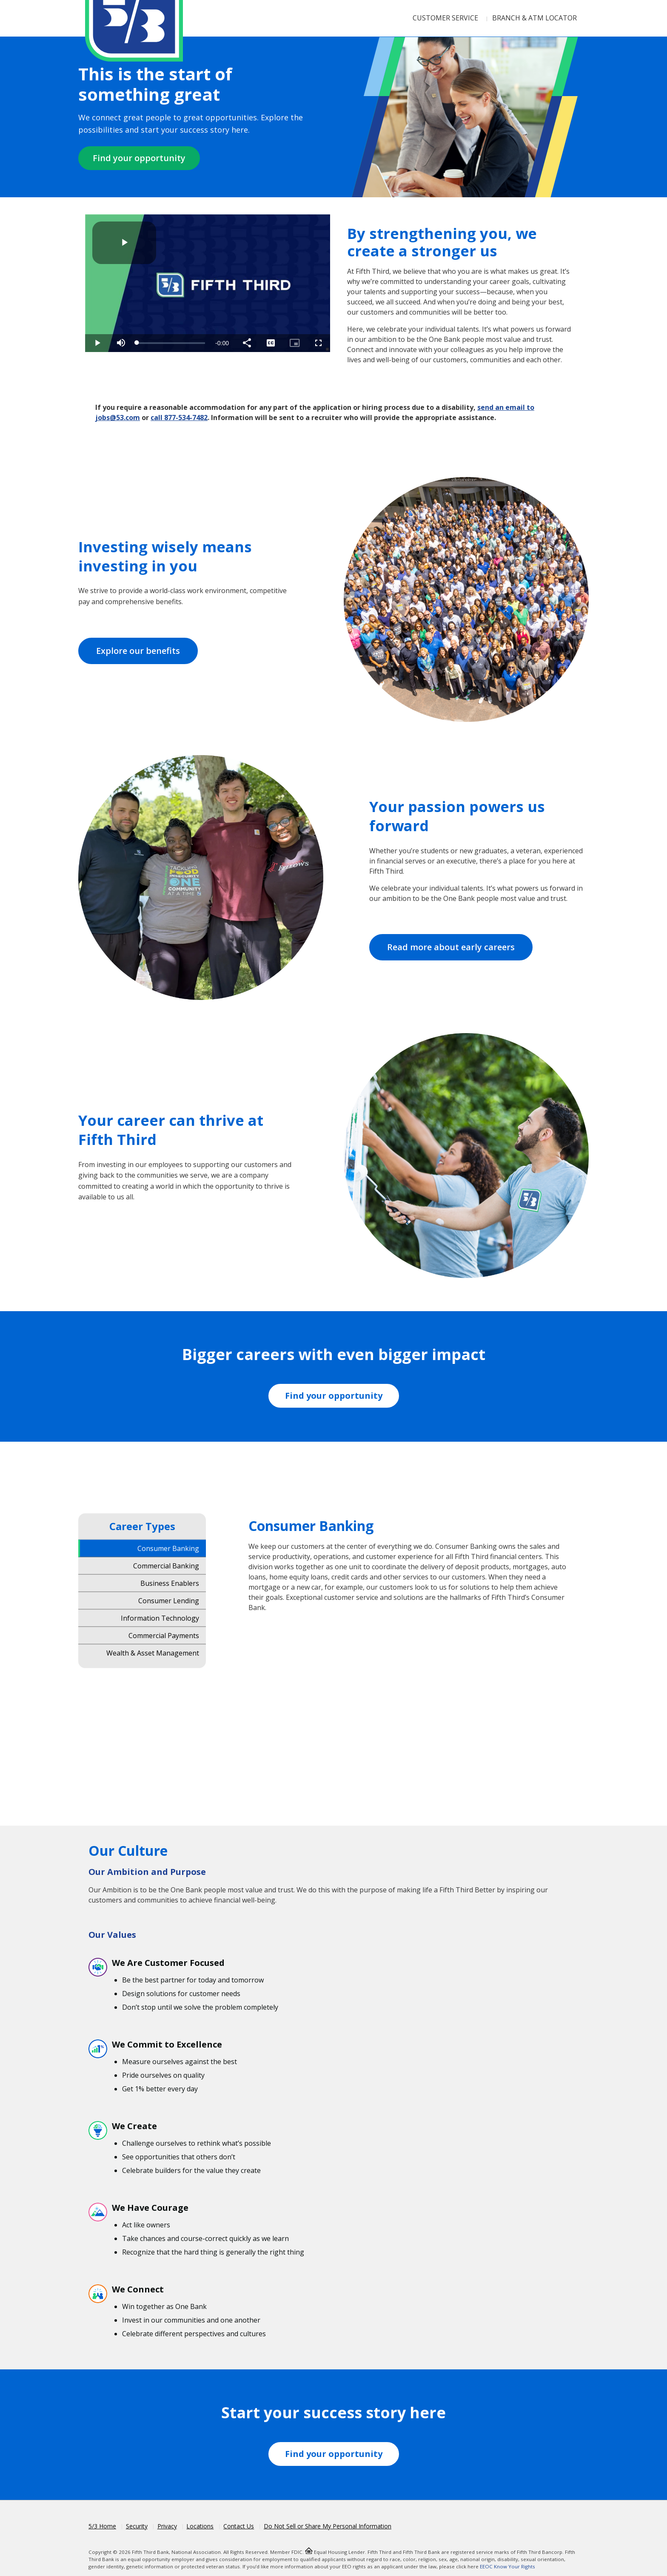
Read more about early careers (451, 947)
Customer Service (445, 18)
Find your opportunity (139, 158)
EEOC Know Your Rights (507, 2566)
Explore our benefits (138, 650)
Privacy (167, 2526)
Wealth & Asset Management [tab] (152, 1652)
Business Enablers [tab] (169, 1583)
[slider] (171, 343)
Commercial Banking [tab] (166, 1565)
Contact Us (238, 2526)
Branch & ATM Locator (534, 18)
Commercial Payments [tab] (163, 1635)
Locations (200, 2526)
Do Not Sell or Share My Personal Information (327, 2526)
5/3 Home (102, 2526)
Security (137, 2526)
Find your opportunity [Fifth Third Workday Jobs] (333, 1395)
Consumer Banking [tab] (168, 1548)
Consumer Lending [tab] (168, 1600)
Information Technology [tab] (160, 1617)
